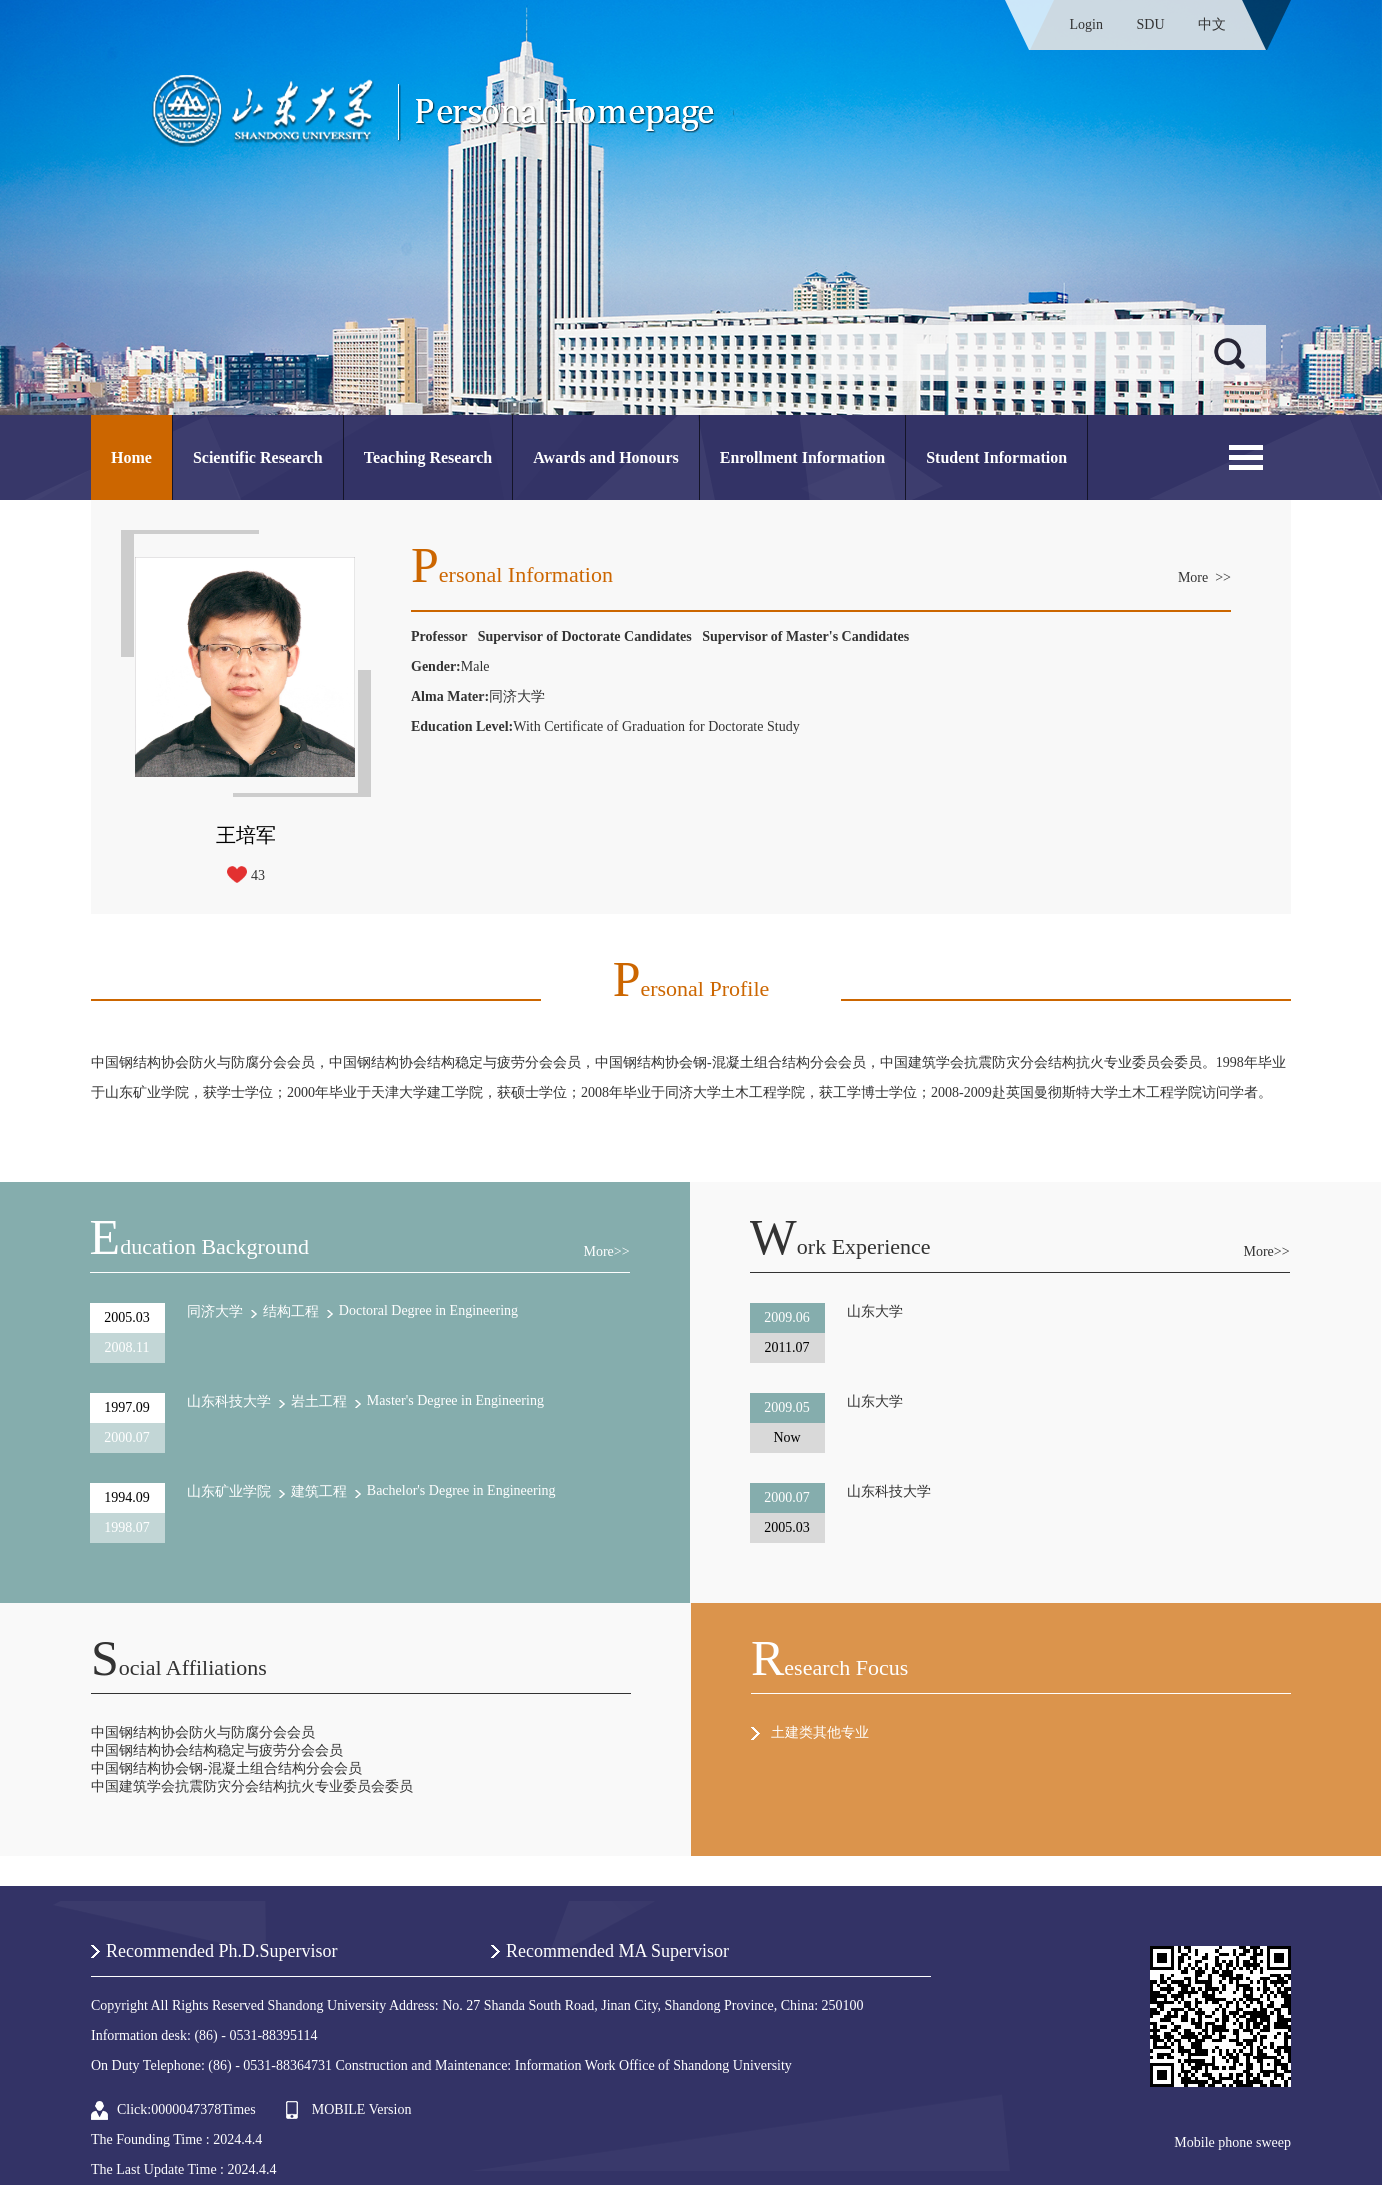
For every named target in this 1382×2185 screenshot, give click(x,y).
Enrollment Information (802, 457)
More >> (1204, 577)
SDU (1150, 24)
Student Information (996, 457)
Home (131, 457)
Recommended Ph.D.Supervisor (221, 1951)
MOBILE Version (362, 2109)
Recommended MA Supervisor (617, 1951)
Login (1086, 24)
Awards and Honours (606, 457)
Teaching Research (428, 457)
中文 (1212, 24)
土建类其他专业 (820, 1732)
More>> (606, 1251)
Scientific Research (258, 457)
